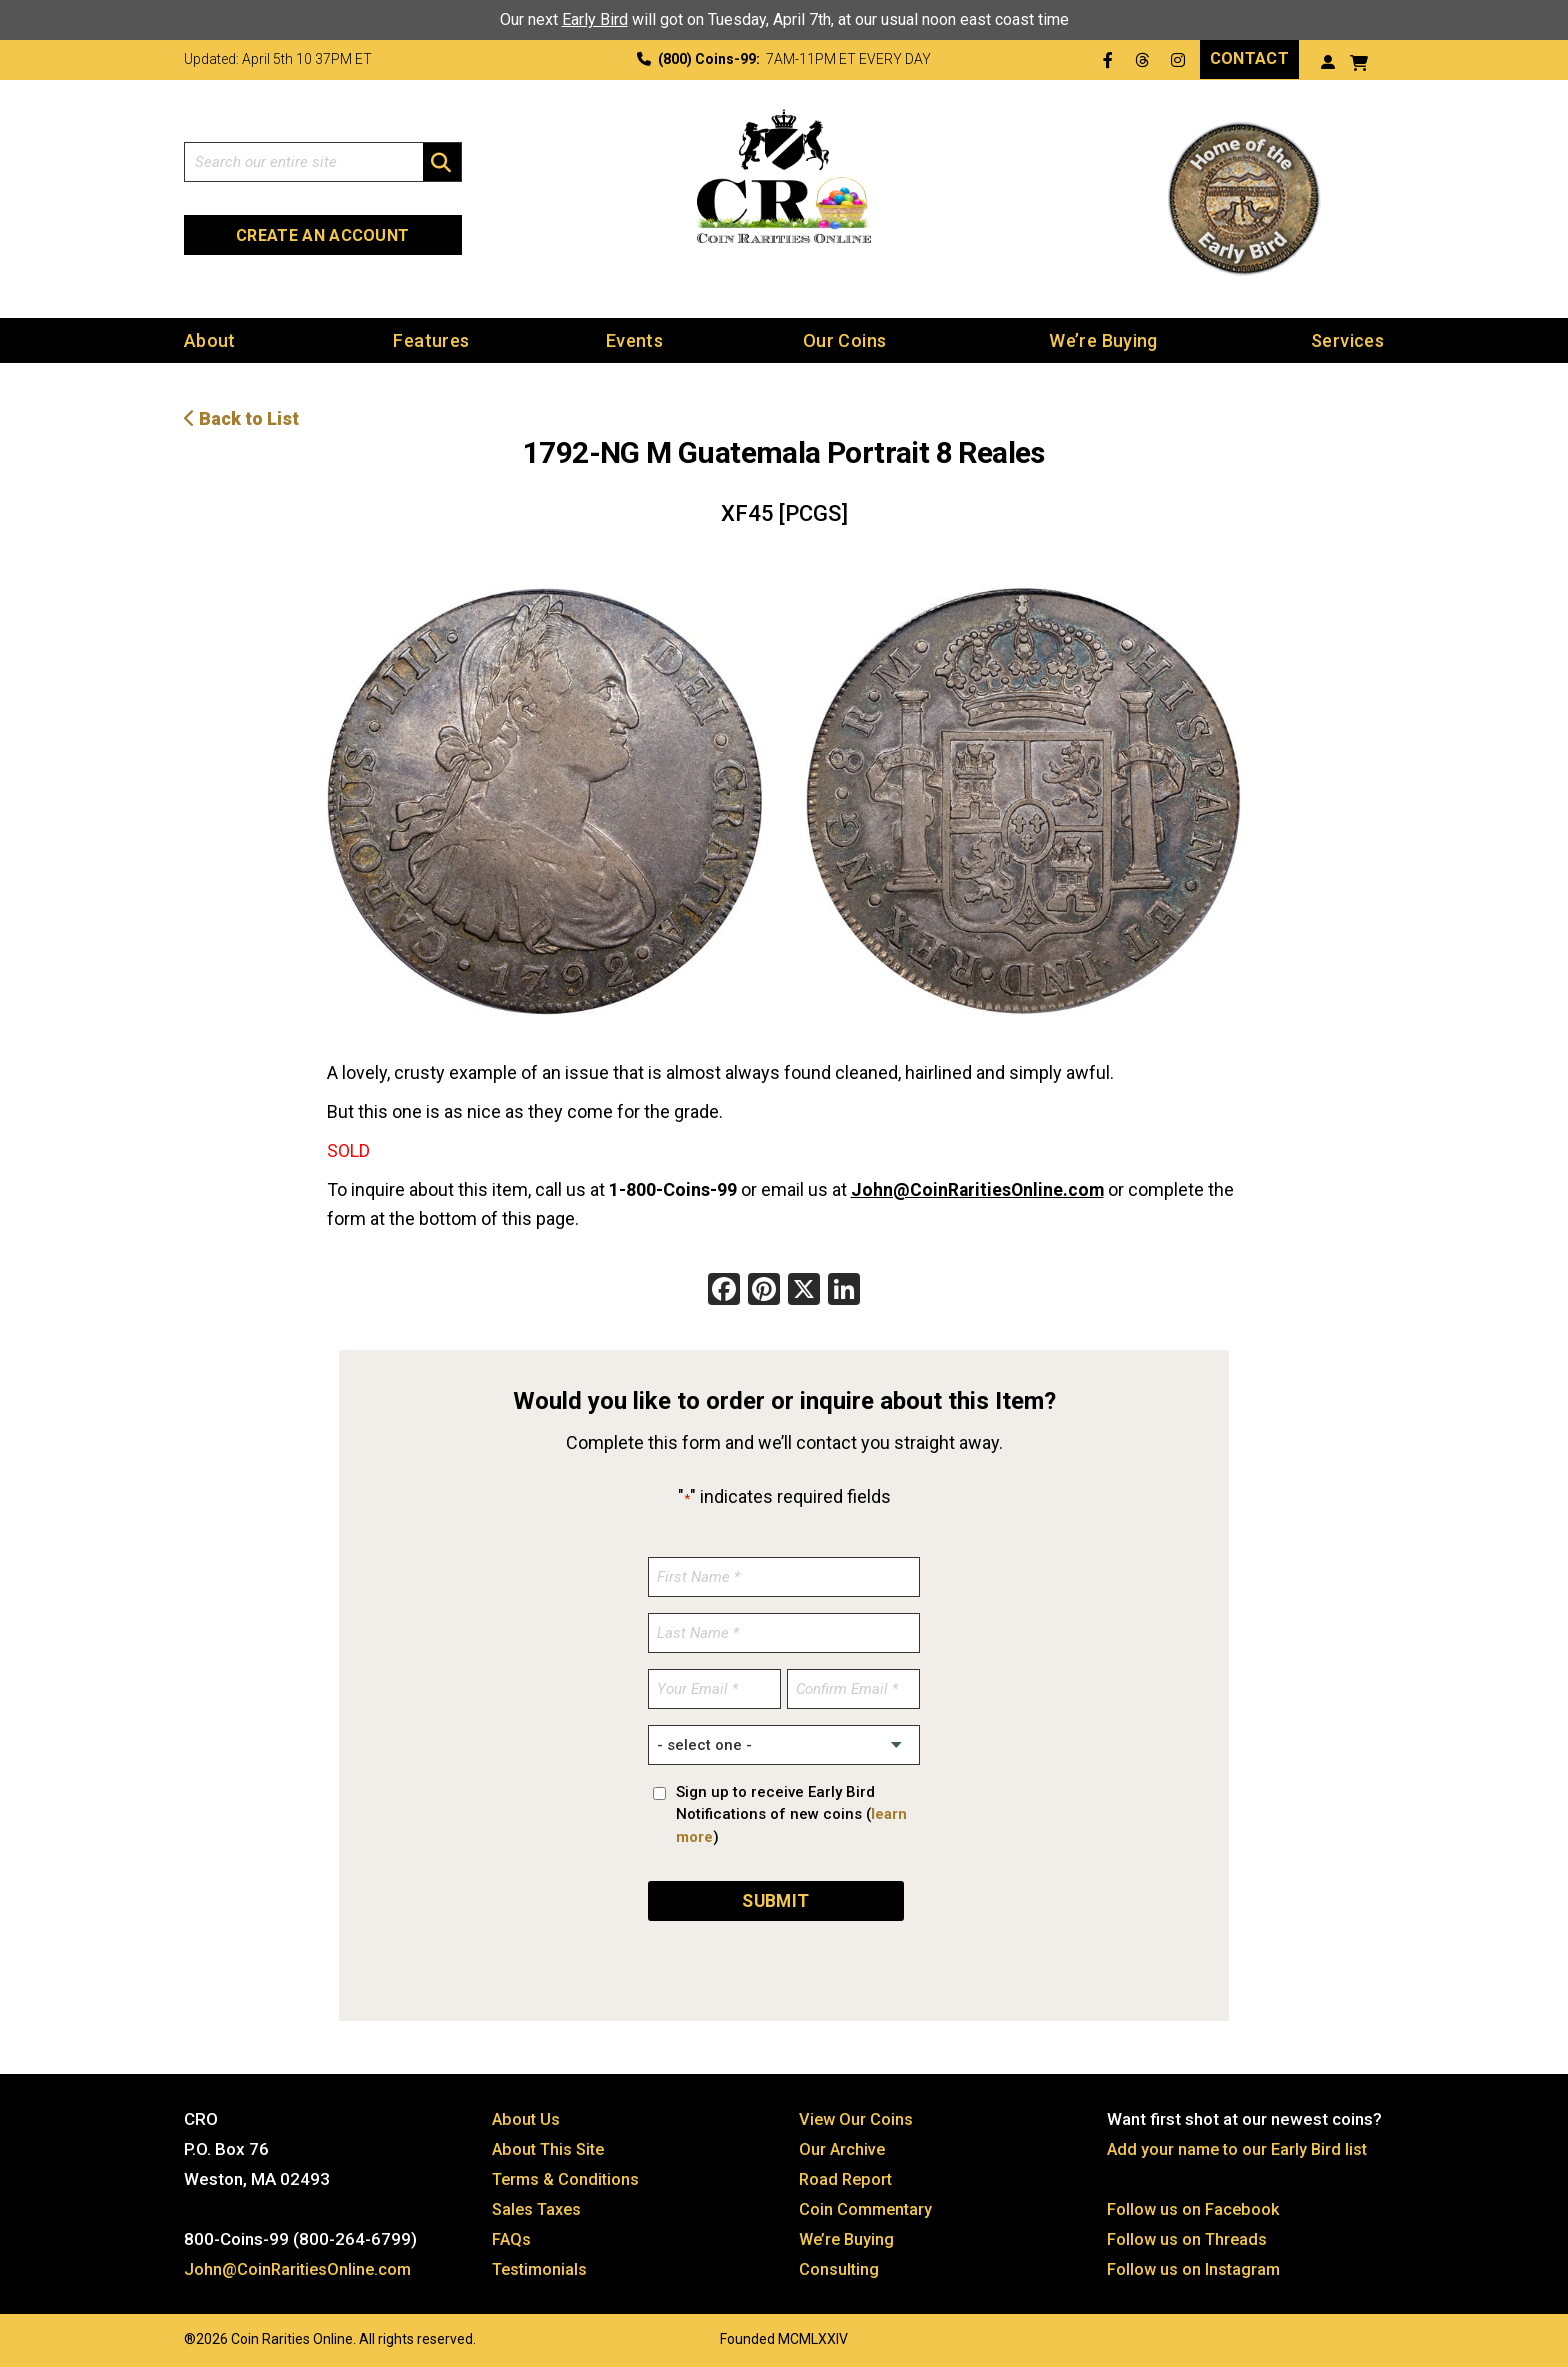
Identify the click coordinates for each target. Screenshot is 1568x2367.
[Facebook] (724, 1290)
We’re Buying (1103, 339)
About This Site (551, 2146)
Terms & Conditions (568, 2176)
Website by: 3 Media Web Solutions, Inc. (164, 2334)
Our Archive (843, 2146)
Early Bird (595, 19)
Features (431, 339)
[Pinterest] (764, 1290)
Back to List (241, 417)
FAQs (512, 2236)
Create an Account (322, 235)
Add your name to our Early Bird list (1240, 2146)
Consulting (839, 2266)
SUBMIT (776, 1897)
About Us (527, 2116)
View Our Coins (857, 2116)
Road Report (847, 2176)
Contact (1249, 58)
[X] (804, 1290)
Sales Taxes (539, 2206)
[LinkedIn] (844, 1290)
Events (634, 339)
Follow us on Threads (1189, 2236)
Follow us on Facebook (1194, 2206)
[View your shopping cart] (1359, 60)
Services (1347, 339)
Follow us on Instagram (1195, 2266)
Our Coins (844, 339)
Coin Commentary (867, 2206)
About (210, 339)
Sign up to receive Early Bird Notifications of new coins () (791, 1813)
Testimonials (542, 2266)
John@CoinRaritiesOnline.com (979, 1188)
